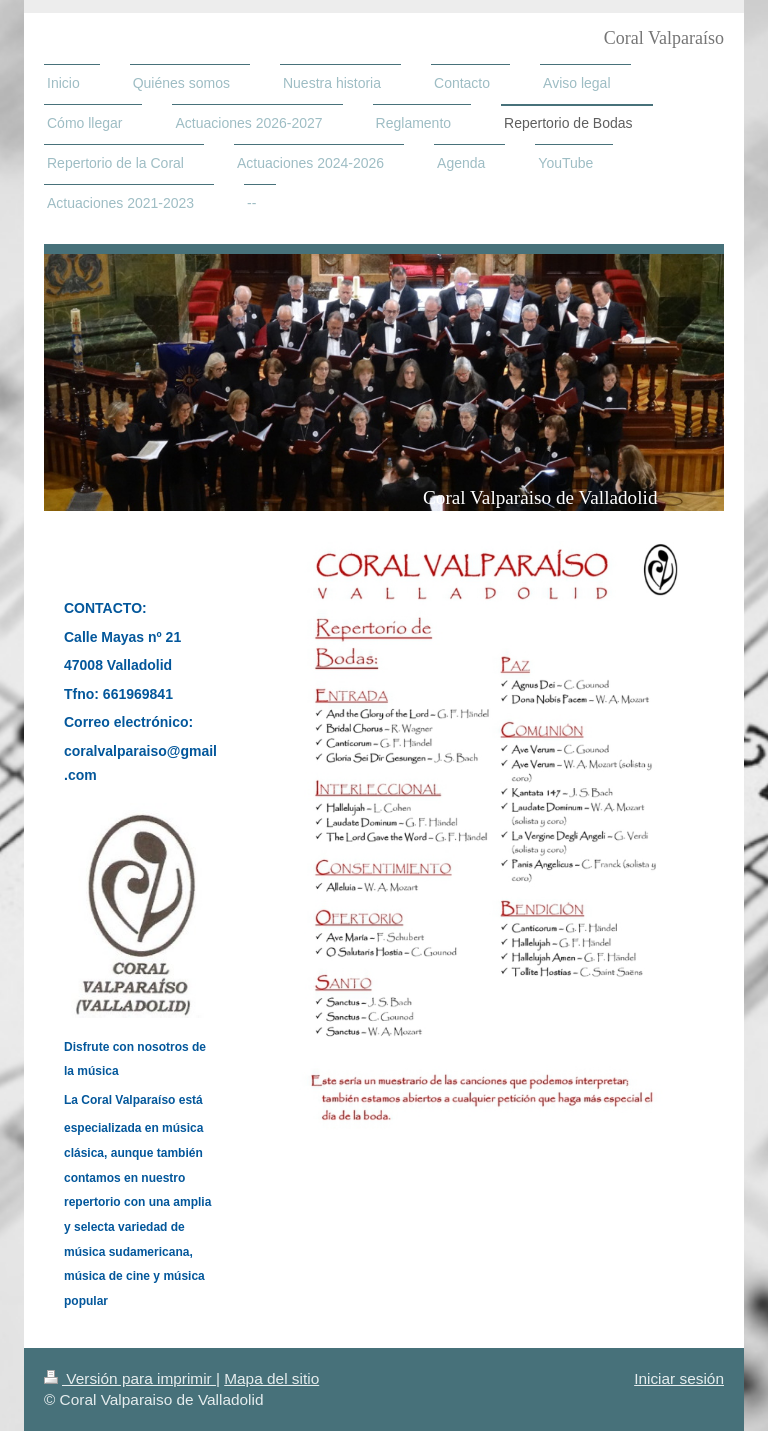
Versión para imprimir (130, 1378)
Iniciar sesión (679, 1378)
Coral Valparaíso (664, 38)
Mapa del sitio (271, 1378)
